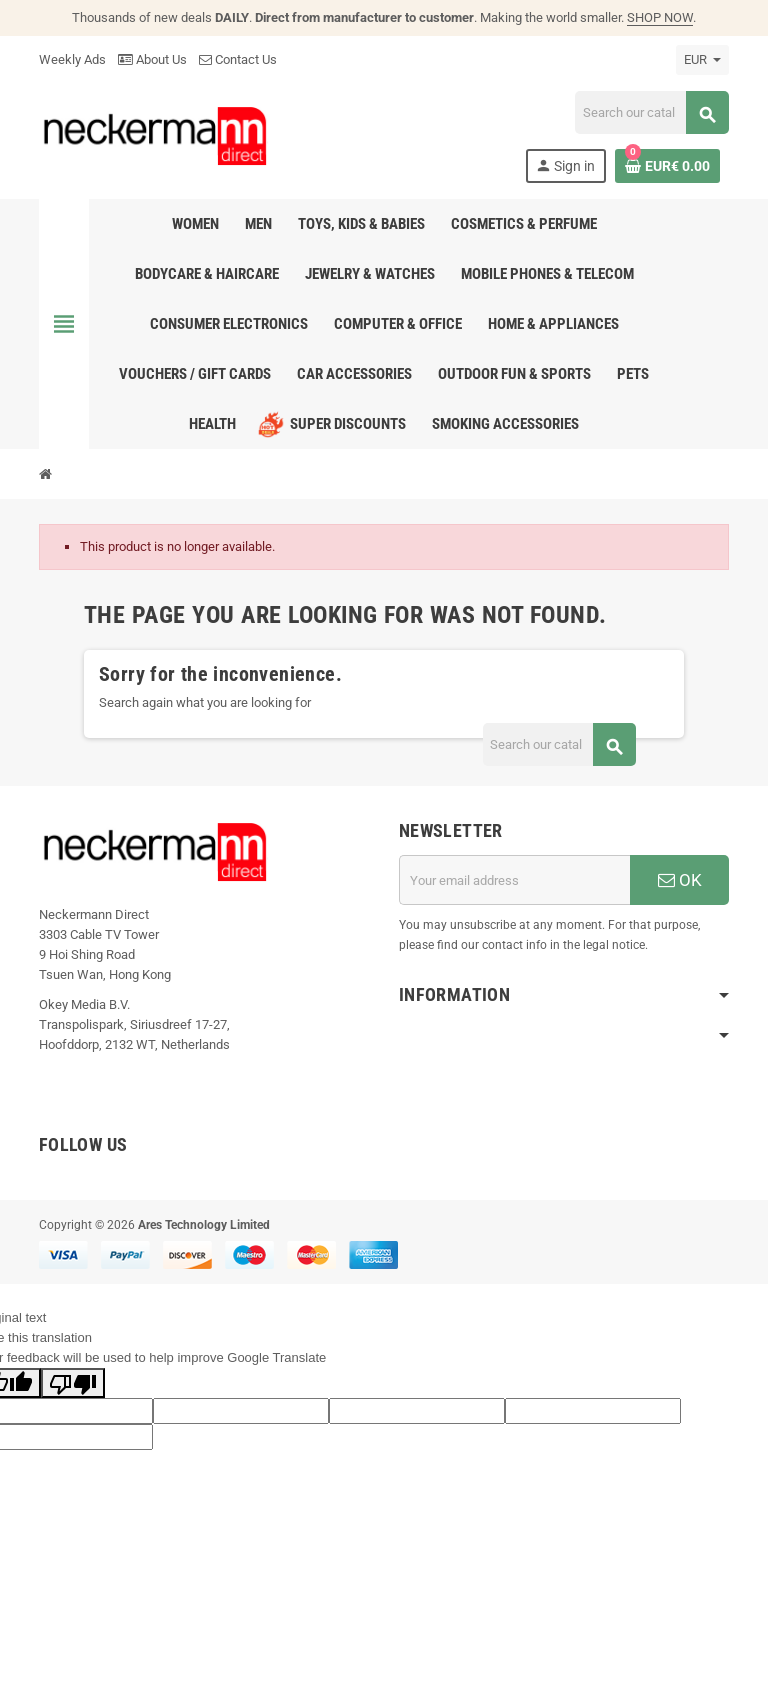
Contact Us (238, 59)
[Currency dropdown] (702, 60)
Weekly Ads (72, 59)
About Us (152, 59)
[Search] (651, 112)
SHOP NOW (660, 17)
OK (680, 880)
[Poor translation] (73, 1383)
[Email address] (514, 880)
